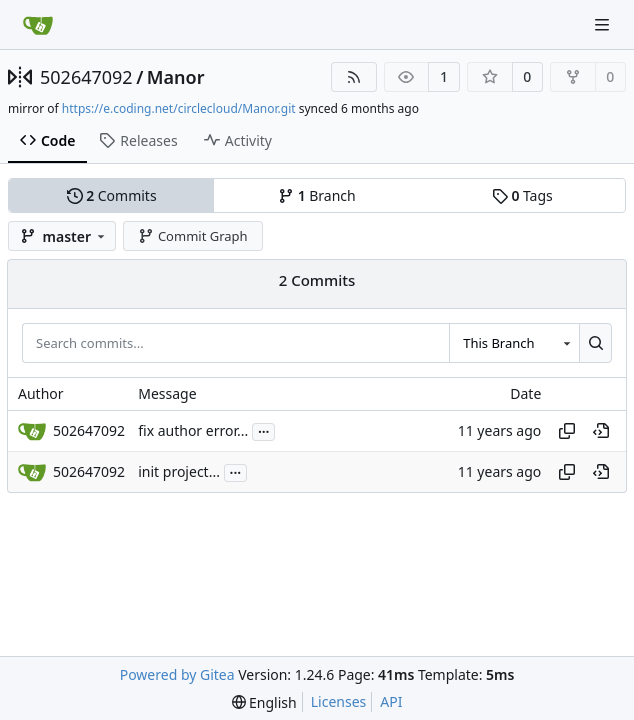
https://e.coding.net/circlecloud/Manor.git (179, 108)
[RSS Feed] (354, 77)
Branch (317, 195)
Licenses (339, 701)
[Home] (38, 25)
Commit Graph (192, 236)
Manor (176, 77)
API (391, 701)
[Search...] (595, 343)
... (264, 430)
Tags (522, 195)
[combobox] (514, 343)
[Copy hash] (567, 431)
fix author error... (193, 431)
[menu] (264, 702)
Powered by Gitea (177, 674)
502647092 (86, 77)
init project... (179, 472)
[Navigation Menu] (604, 24)
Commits (112, 195)
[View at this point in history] (601, 431)
